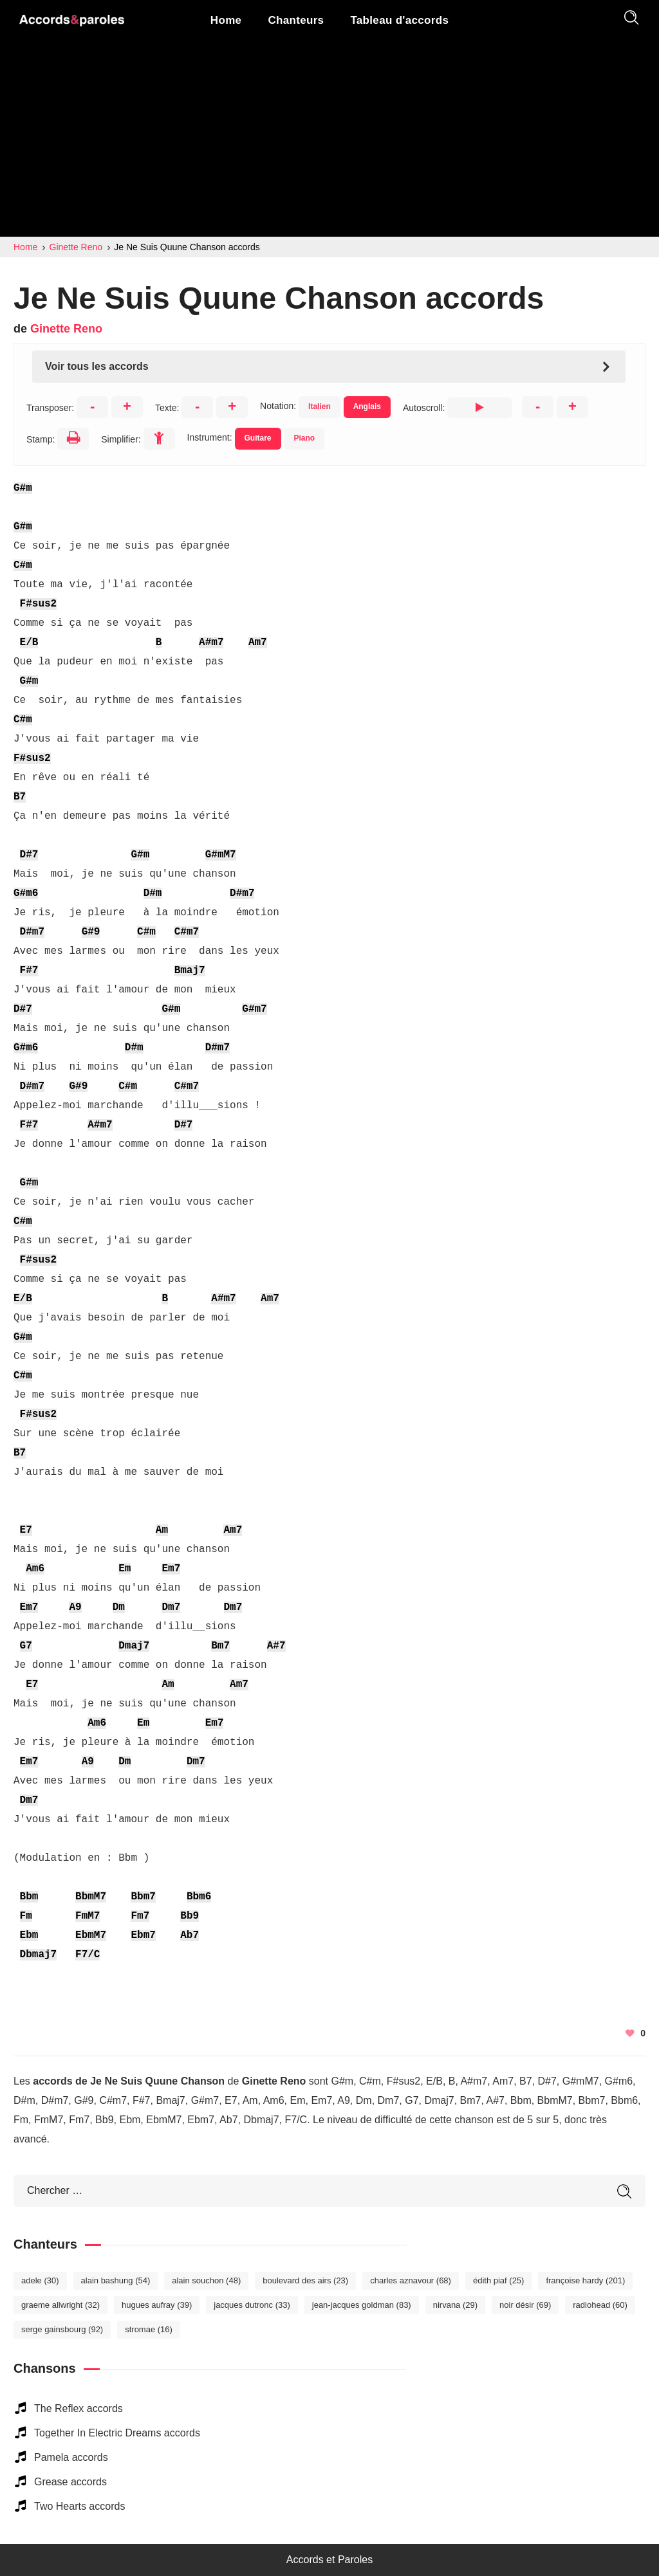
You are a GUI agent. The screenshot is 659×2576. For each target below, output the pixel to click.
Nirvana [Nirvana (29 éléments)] (455, 2305)
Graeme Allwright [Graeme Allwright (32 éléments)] (60, 2305)
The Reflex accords (78, 2408)
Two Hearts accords (79, 2506)
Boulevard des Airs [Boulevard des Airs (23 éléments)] (305, 2280)
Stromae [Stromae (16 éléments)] (148, 2329)
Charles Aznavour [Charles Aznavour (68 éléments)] (410, 2280)
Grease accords (70, 2481)
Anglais (367, 406)
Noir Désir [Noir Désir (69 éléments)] (525, 2305)
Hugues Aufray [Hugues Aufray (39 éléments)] (157, 2305)
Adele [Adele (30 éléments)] (40, 2280)
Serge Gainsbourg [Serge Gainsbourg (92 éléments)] (62, 2329)
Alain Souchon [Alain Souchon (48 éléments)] (206, 2280)
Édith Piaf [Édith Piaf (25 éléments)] (498, 2280)
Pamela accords (71, 2457)
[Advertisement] (329, 140)
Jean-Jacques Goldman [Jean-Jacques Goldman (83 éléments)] (361, 2305)
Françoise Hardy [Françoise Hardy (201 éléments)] (585, 2280)
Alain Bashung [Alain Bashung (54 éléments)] (116, 2280)
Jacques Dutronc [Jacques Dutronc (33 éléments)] (252, 2305)
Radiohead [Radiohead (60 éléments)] (600, 2305)
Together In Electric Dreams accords (117, 2432)
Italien (319, 406)
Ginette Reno (66, 328)
